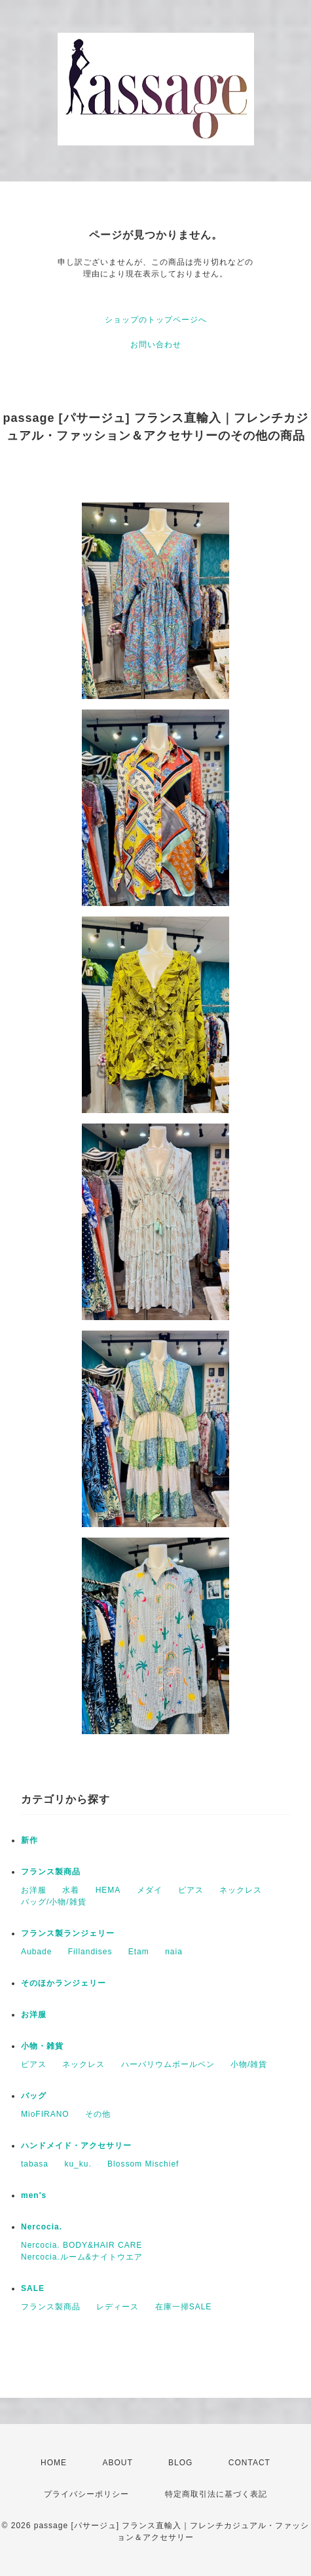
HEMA (108, 1890)
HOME (54, 2462)
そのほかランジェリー (63, 1983)
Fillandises (90, 1951)
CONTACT (249, 2462)
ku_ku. (77, 2164)
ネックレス (240, 1890)
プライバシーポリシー (86, 2494)
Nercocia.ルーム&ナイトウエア (82, 2257)
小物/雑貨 (248, 2064)
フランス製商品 (51, 1871)
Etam (138, 1951)
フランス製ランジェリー (68, 1933)
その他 (98, 2114)
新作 (29, 1840)
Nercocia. (41, 2226)
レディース (117, 2306)
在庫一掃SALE (183, 2306)
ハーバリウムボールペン (168, 2064)
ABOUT (117, 2462)
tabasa (34, 2164)
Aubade (36, 1951)
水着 (70, 1890)
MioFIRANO (45, 2114)
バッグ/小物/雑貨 (53, 1901)
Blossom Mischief (143, 2164)
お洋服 (33, 1890)
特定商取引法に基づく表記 (216, 2494)
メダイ (149, 1890)
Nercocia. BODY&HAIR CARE (81, 2245)
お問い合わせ (155, 344)
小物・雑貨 (42, 2046)
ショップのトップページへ (156, 319)
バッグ (33, 2095)
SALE (33, 2288)
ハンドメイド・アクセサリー (76, 2145)
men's (33, 2195)
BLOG (180, 2462)
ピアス (191, 1890)
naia (174, 1951)
